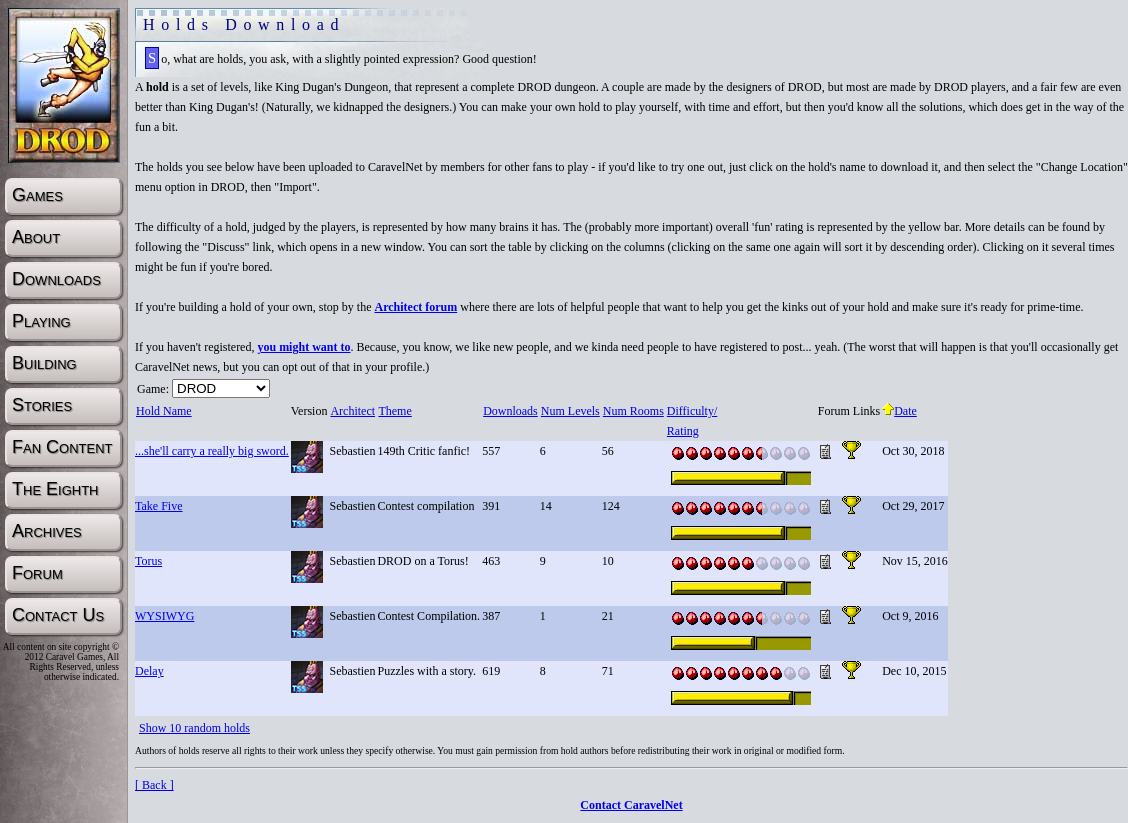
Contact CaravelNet (631, 805)
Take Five (158, 506)
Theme (394, 411)
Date (899, 411)
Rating (682, 431)
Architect (352, 411)
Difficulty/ (691, 411)
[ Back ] (154, 785)
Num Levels (570, 411)
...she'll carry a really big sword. (212, 451)
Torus (148, 561)
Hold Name (163, 411)
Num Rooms (633, 411)
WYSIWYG (164, 616)
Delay (149, 671)
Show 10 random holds (194, 728)
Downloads (510, 411)
